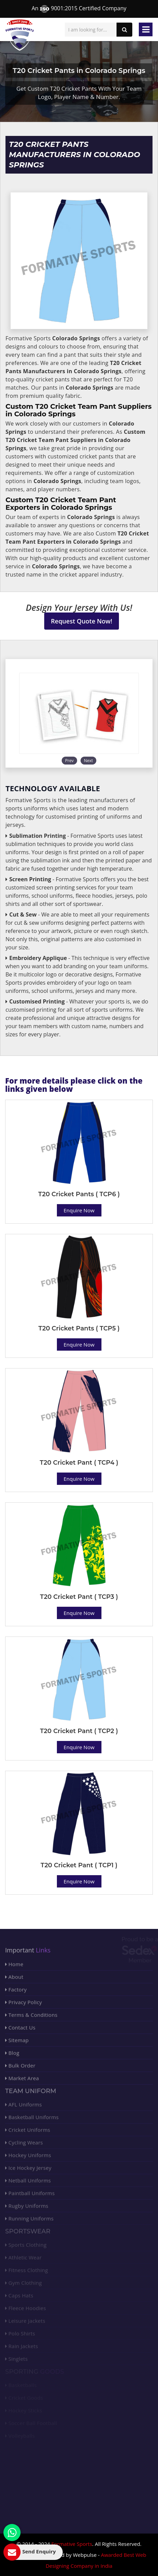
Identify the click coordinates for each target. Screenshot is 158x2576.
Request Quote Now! (81, 621)
